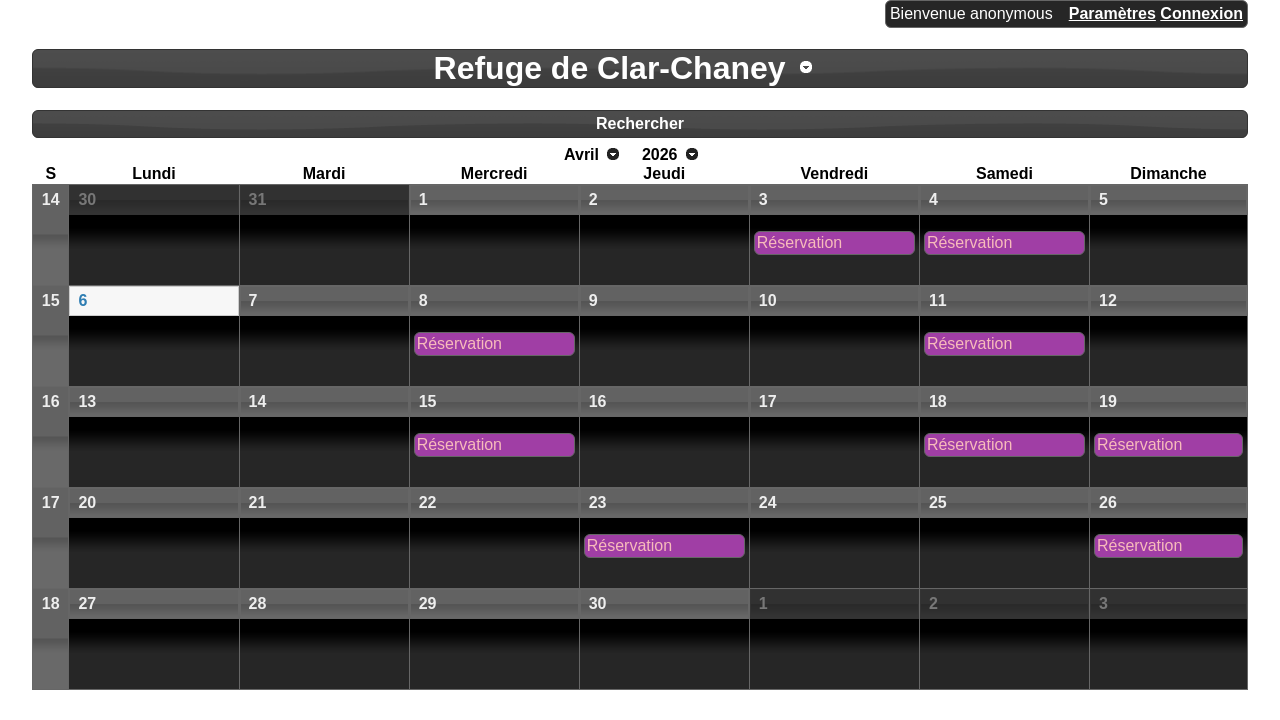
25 (938, 502)
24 (768, 502)
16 (51, 401)
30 (87, 199)
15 (51, 300)
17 (768, 401)
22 (428, 502)
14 (51, 199)
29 (428, 603)
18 (938, 401)
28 (258, 603)
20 (87, 502)
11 (938, 300)
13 (87, 401)
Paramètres (1112, 13)
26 (1108, 502)
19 (1108, 401)
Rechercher (640, 123)
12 (1108, 300)
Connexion (1201, 13)
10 (768, 300)
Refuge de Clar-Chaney (610, 68)
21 (258, 502)
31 (258, 199)
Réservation (799, 242)
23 (598, 502)
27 (87, 603)
